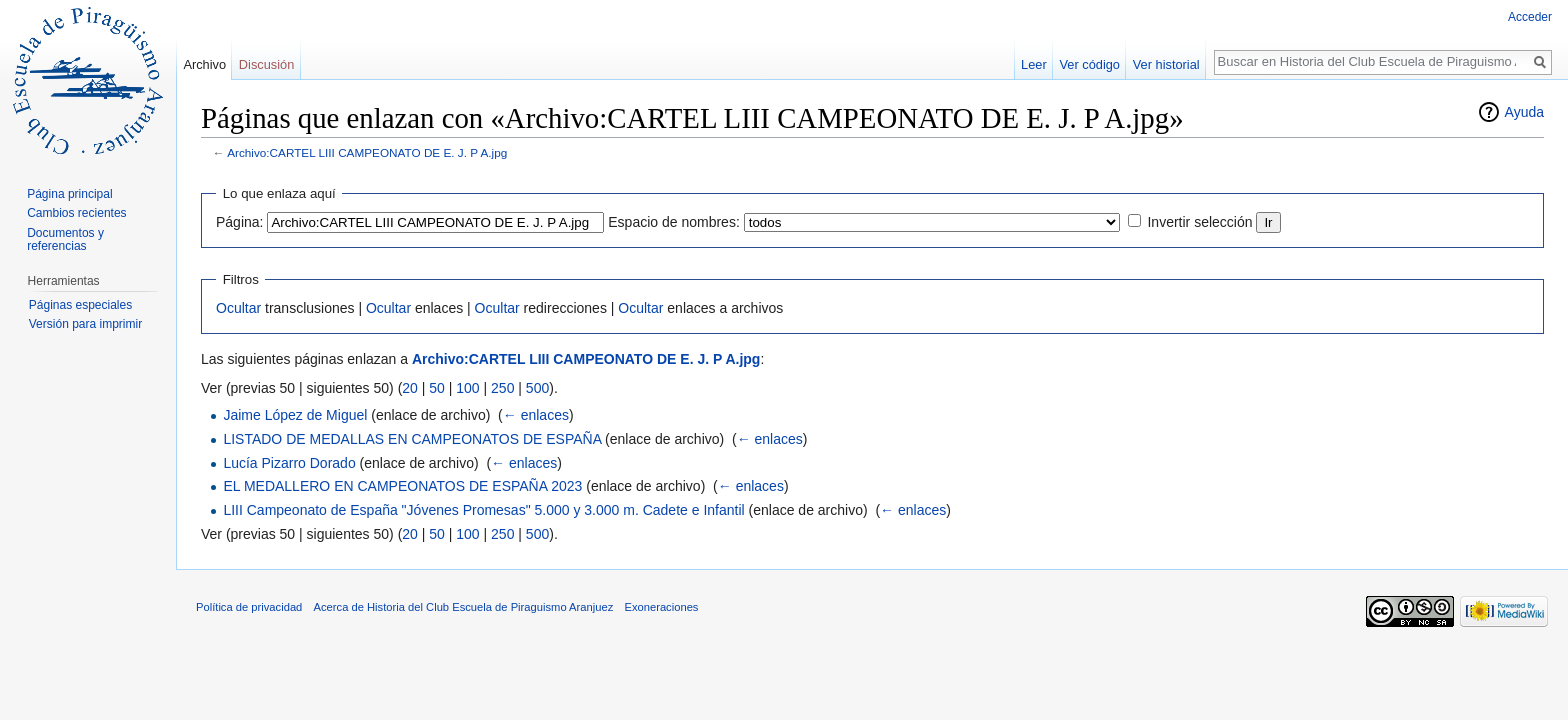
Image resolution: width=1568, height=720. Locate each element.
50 (437, 388)
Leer (1034, 64)
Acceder (1530, 17)
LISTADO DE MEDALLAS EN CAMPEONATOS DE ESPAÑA (412, 439)
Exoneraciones (661, 607)
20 (410, 388)
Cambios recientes (76, 213)
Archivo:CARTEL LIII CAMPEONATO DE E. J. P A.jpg (367, 152)
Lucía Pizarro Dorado (289, 463)
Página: (239, 222)
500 (537, 388)
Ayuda (1524, 112)
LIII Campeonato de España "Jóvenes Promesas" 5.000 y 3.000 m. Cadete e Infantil (483, 510)
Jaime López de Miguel (295, 415)
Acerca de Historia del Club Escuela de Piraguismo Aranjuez (464, 607)
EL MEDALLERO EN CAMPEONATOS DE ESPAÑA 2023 (402, 486)
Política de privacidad (249, 607)
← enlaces (536, 415)
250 (502, 388)
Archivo (204, 64)
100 (467, 388)
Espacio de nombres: (674, 222)
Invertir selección (1199, 222)
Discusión (266, 64)
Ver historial (1166, 64)
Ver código (1090, 64)
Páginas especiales (80, 305)
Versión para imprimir (85, 324)
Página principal (69, 194)
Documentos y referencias (65, 240)
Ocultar (238, 308)
